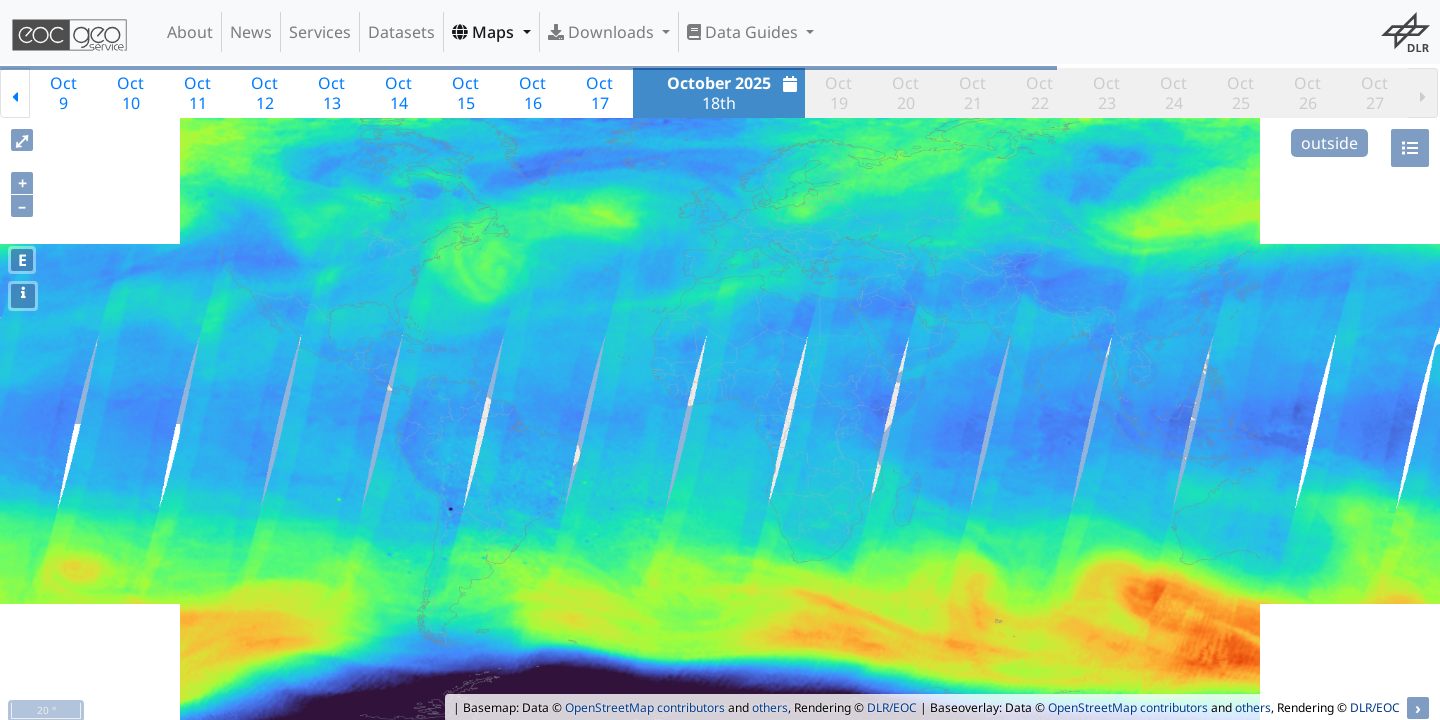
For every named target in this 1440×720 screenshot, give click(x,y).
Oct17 (599, 93)
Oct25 (1240, 93)
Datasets (401, 32)
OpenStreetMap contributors (645, 707)
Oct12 (264, 93)
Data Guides (744, 32)
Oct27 (1374, 93)
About (190, 32)
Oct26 (1307, 93)
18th (734, 93)
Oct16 (532, 93)
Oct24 (1173, 93)
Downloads (603, 32)
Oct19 (838, 93)
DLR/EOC (892, 707)
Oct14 (398, 93)
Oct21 (972, 93)
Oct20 (905, 93)
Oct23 (1106, 93)
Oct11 (197, 93)
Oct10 (130, 93)
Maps (485, 32)
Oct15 (465, 93)
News (251, 32)
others (770, 707)
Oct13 (331, 93)
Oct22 (1039, 93)
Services (320, 32)
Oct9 (63, 93)
